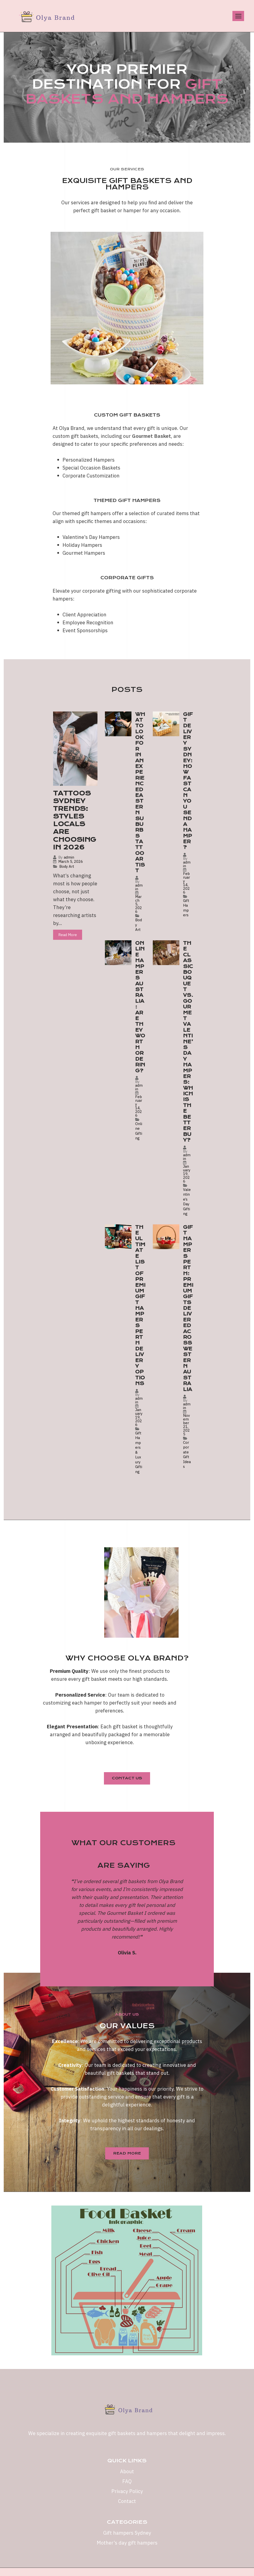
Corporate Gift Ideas (187, 1454)
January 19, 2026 (186, 1173)
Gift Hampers (186, 908)
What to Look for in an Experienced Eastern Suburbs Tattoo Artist (140, 792)
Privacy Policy (127, 2491)
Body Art (66, 866)
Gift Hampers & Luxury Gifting (138, 1452)
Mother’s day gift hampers (127, 2542)
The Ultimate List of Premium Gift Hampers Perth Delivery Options (140, 1305)
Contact (127, 2501)
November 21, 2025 (186, 1425)
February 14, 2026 (186, 883)
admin (69, 857)
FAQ (127, 2481)
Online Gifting (138, 1131)
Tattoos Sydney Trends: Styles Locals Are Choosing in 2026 (74, 820)
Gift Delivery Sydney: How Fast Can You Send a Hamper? (188, 780)
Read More (67, 934)
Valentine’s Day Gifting (187, 1201)
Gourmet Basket (151, 436)
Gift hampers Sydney (127, 2532)
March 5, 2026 (70, 861)
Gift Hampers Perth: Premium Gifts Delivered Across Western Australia (188, 1308)
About (127, 2471)
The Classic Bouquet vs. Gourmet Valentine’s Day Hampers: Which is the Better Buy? (188, 1041)
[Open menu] (238, 16)
